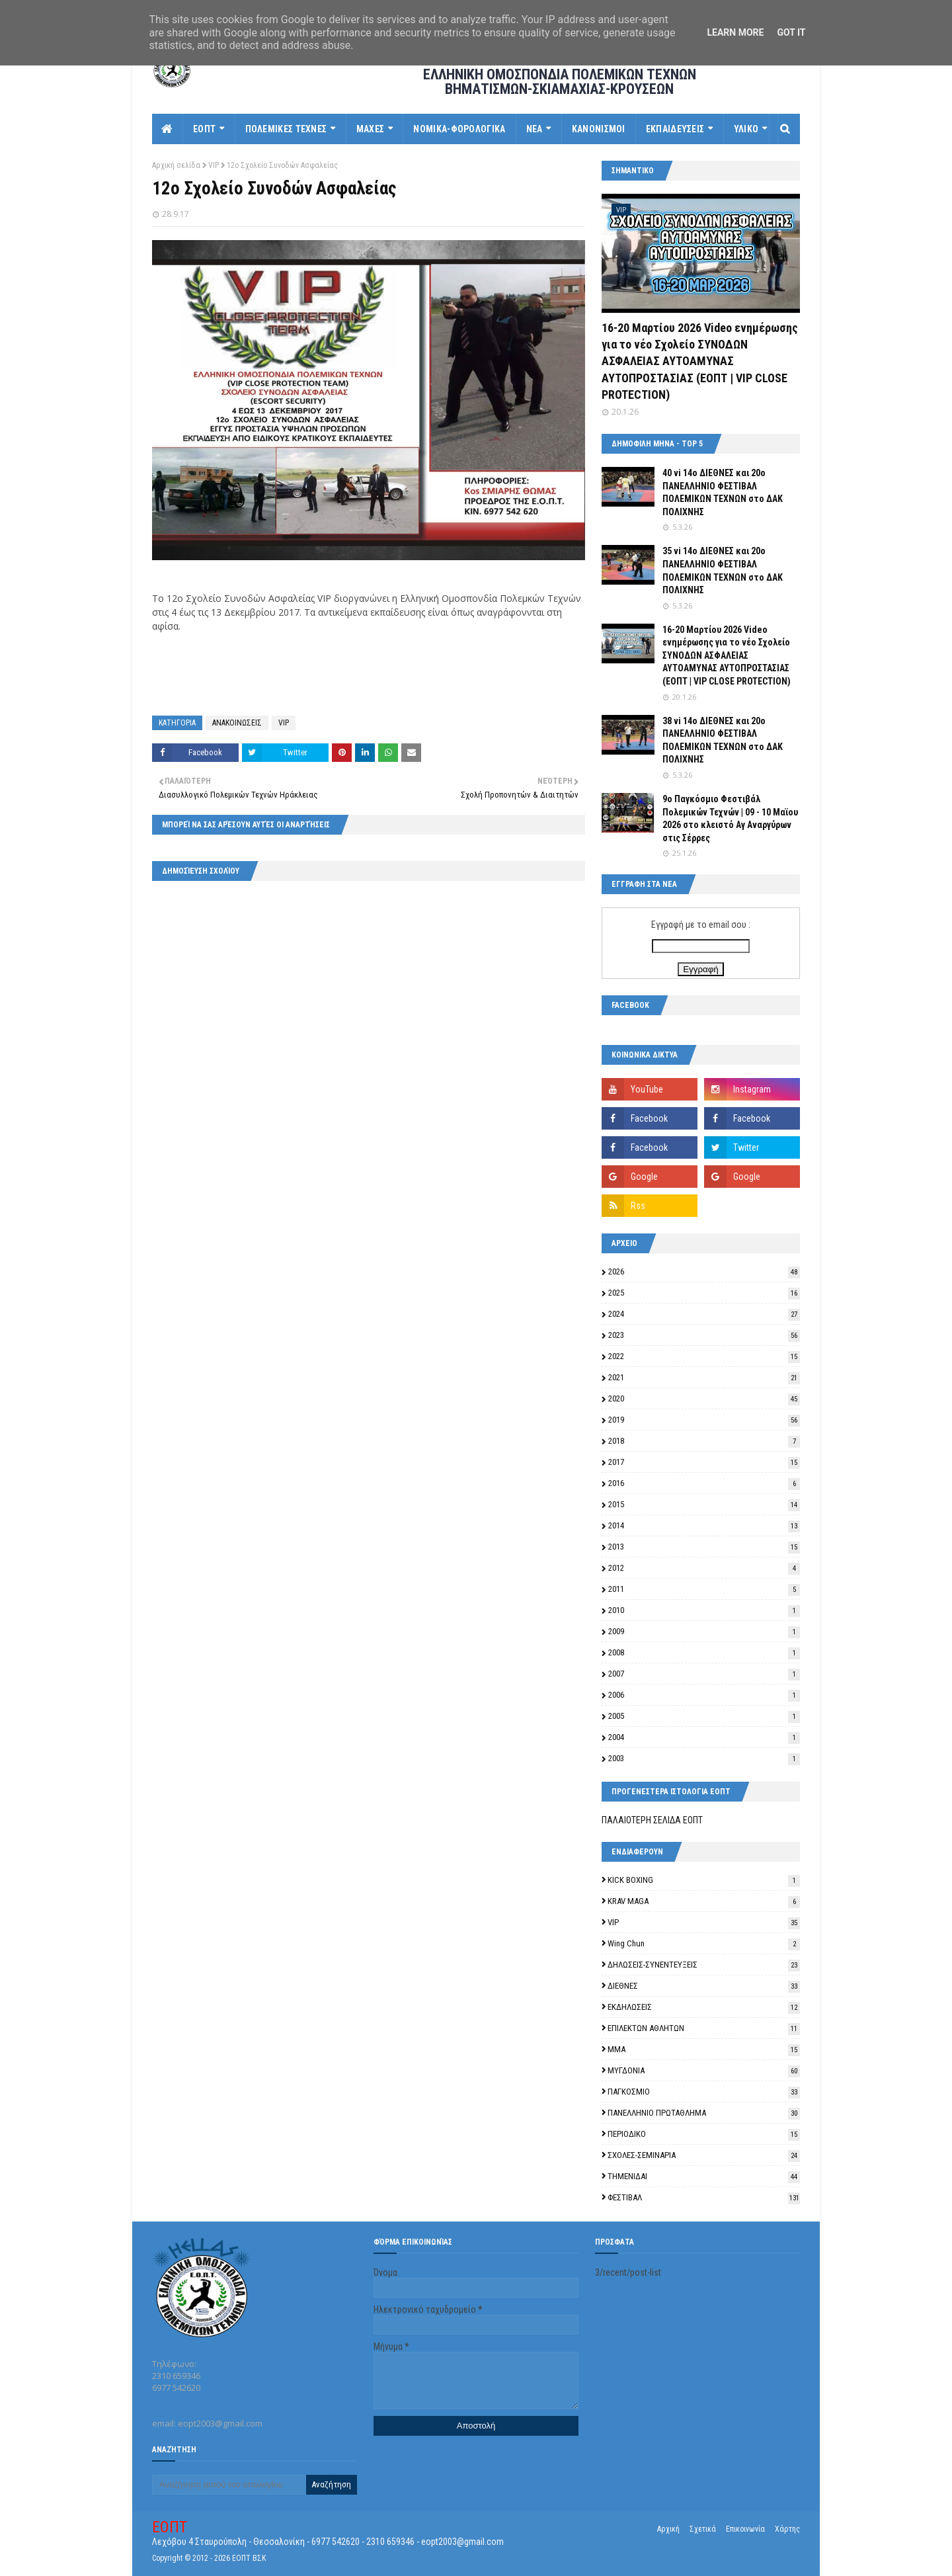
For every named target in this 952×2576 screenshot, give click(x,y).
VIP (213, 165)
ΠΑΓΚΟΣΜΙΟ (704, 2092)
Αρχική (668, 2529)
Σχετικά (703, 2529)
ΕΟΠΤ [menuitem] (204, 129)
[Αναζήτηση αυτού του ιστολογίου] (229, 2485)
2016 (704, 1483)
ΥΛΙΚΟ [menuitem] (746, 129)
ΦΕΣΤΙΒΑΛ (704, 2197)
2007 (704, 1674)
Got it (791, 32)
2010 (704, 1610)
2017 (704, 1462)
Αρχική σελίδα (176, 165)
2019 (704, 1420)
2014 (704, 1525)
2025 (704, 1293)
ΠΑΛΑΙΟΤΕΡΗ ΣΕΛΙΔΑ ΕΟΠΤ (652, 1820)
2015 (704, 1504)
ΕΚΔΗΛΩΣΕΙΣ (704, 2007)
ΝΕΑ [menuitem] (534, 129)
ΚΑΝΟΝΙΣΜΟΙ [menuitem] (598, 129)
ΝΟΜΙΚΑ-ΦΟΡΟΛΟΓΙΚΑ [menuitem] (459, 129)
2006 (704, 1695)
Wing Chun (704, 1943)
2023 (704, 1335)
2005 (704, 1716)
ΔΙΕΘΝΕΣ (704, 1986)
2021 (704, 1377)
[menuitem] (167, 129)
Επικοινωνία (745, 2529)
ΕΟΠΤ (169, 2527)
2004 (704, 1737)
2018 (704, 1441)
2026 (704, 1271)
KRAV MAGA (704, 1901)
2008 (704, 1652)
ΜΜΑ (704, 2049)
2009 (704, 1631)
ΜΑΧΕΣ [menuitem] (370, 129)
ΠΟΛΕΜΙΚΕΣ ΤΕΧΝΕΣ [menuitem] (286, 129)
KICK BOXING (704, 1880)
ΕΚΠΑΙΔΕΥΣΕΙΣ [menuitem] (675, 129)
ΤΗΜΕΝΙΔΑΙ (704, 2176)
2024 (704, 1314)
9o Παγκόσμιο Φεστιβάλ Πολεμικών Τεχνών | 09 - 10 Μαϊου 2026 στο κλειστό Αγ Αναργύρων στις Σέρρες (730, 818)
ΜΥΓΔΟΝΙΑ (704, 2070)
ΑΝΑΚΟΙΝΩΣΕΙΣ (237, 722)
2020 (704, 1398)
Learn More (735, 32)
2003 (704, 1758)
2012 (704, 1568)
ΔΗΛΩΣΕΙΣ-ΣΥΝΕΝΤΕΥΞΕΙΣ (704, 1965)
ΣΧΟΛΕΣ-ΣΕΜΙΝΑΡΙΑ (704, 2155)
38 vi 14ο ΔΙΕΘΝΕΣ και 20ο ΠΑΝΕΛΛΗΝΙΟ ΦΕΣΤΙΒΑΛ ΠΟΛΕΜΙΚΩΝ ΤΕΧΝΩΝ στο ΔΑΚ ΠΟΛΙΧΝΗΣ (722, 740)
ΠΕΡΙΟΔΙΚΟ (704, 2134)
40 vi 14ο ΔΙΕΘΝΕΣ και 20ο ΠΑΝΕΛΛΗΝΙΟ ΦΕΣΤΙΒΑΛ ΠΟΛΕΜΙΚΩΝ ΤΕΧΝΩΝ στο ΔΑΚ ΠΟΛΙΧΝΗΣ (722, 492)
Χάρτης (787, 2529)
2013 (704, 1547)
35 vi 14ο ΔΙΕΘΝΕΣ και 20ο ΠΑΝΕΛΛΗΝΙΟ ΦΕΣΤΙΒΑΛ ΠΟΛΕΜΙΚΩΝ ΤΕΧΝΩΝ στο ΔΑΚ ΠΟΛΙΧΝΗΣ (722, 570)
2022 (704, 1356)
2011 (704, 1589)
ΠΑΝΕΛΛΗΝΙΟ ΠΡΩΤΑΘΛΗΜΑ (704, 2113)
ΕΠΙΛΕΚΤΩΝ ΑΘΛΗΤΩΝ (704, 2028)
